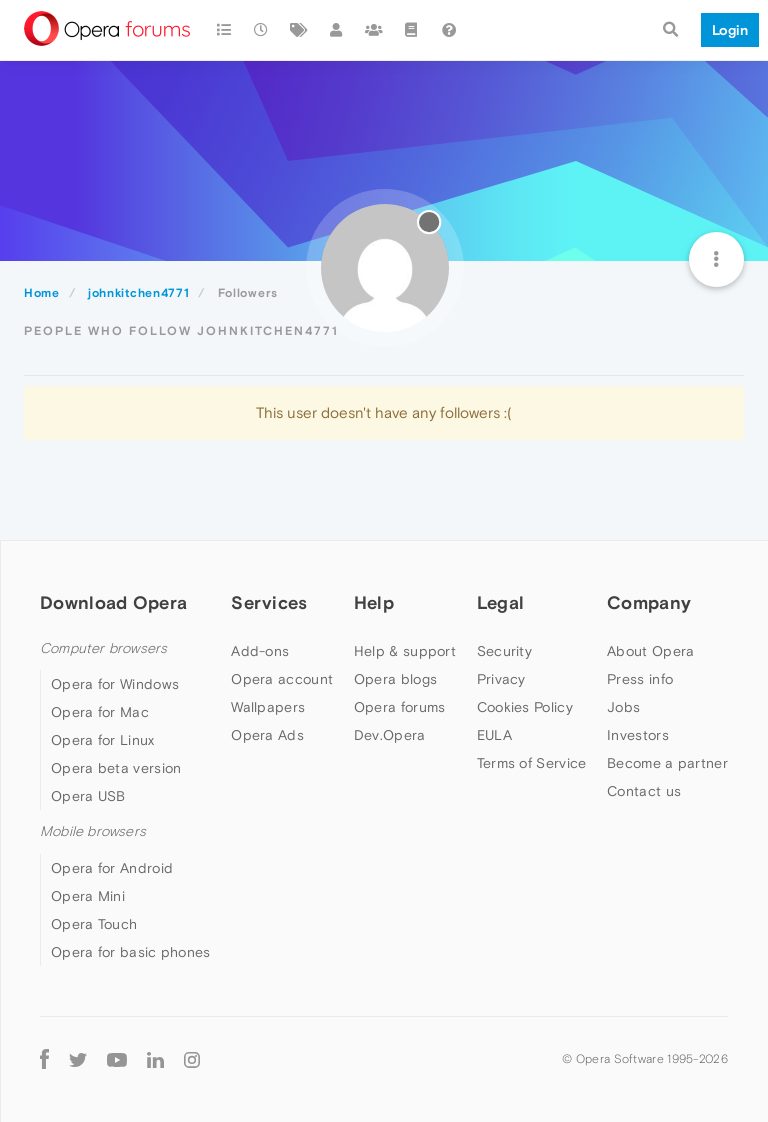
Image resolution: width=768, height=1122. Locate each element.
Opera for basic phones (131, 952)
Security (504, 651)
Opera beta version (116, 768)
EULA (494, 735)
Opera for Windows (115, 684)
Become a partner (667, 763)
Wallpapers (268, 707)
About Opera (650, 651)
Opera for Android (112, 868)
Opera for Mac (100, 712)
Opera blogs (395, 679)
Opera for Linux (103, 740)
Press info (640, 679)
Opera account (282, 679)
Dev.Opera (390, 735)
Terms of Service (532, 763)
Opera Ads (267, 735)
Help (374, 602)
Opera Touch (94, 924)
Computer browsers (103, 648)
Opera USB (88, 796)
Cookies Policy (525, 707)
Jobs (623, 707)
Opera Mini (88, 896)
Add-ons (260, 651)
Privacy (501, 679)
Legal (501, 602)
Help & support (405, 651)
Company (649, 602)
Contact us (644, 791)
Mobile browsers (93, 831)
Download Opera (113, 602)
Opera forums (400, 707)
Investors (638, 735)
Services (269, 602)
